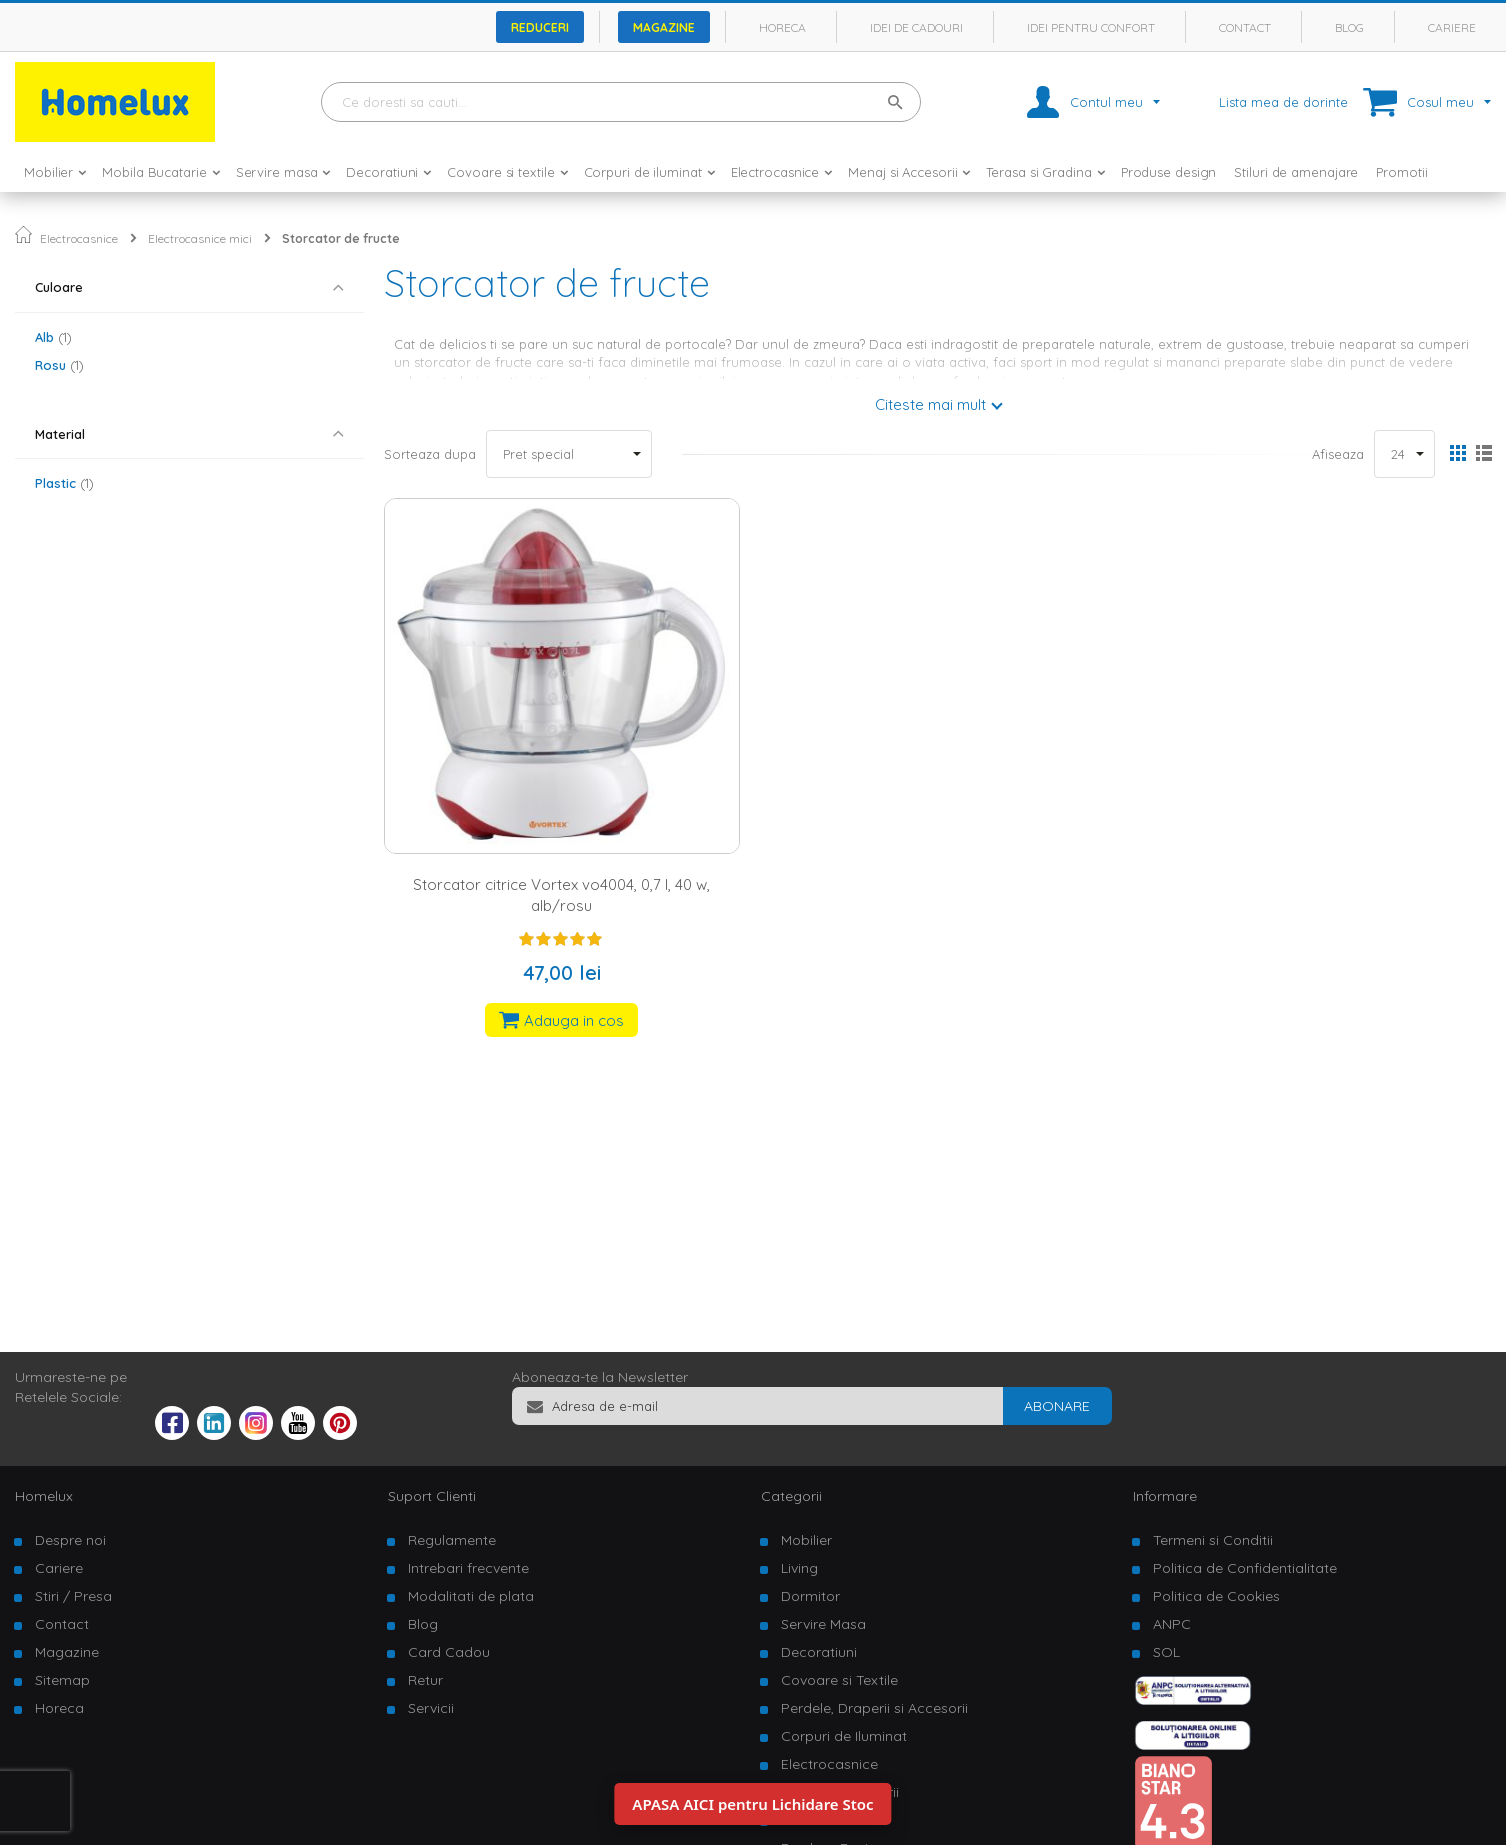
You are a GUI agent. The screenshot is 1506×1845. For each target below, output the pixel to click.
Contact (1245, 27)
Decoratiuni (819, 1652)
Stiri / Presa (73, 1596)
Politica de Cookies (1216, 1596)
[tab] (189, 287)
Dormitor (810, 1596)
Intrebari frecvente (468, 1568)
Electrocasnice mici (200, 238)
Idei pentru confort (1091, 27)
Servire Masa (823, 1624)
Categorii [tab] (791, 1496)
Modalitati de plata (471, 1596)
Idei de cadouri (916, 27)
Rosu (59, 365)
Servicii (431, 1708)
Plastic (64, 483)
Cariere (1452, 27)
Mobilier (806, 1540)
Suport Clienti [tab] (432, 1496)
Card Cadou (449, 1652)
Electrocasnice (79, 238)
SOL (1166, 1652)
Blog (1349, 27)
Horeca (782, 27)
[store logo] (115, 102)
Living (799, 1568)
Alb (53, 337)
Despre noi (70, 1540)
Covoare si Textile (839, 1680)
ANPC (1172, 1624)
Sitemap (62, 1680)
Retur (425, 1680)
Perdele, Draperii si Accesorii (874, 1708)
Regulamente (452, 1540)
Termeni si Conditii (1213, 1540)
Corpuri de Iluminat (844, 1736)
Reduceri (540, 27)
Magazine (664, 27)
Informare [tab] (1165, 1496)
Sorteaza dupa (430, 454)
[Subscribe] (1057, 1406)
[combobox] (621, 102)
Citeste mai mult (930, 404)
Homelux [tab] (44, 1496)
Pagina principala (23, 234)
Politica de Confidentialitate (1245, 1568)
